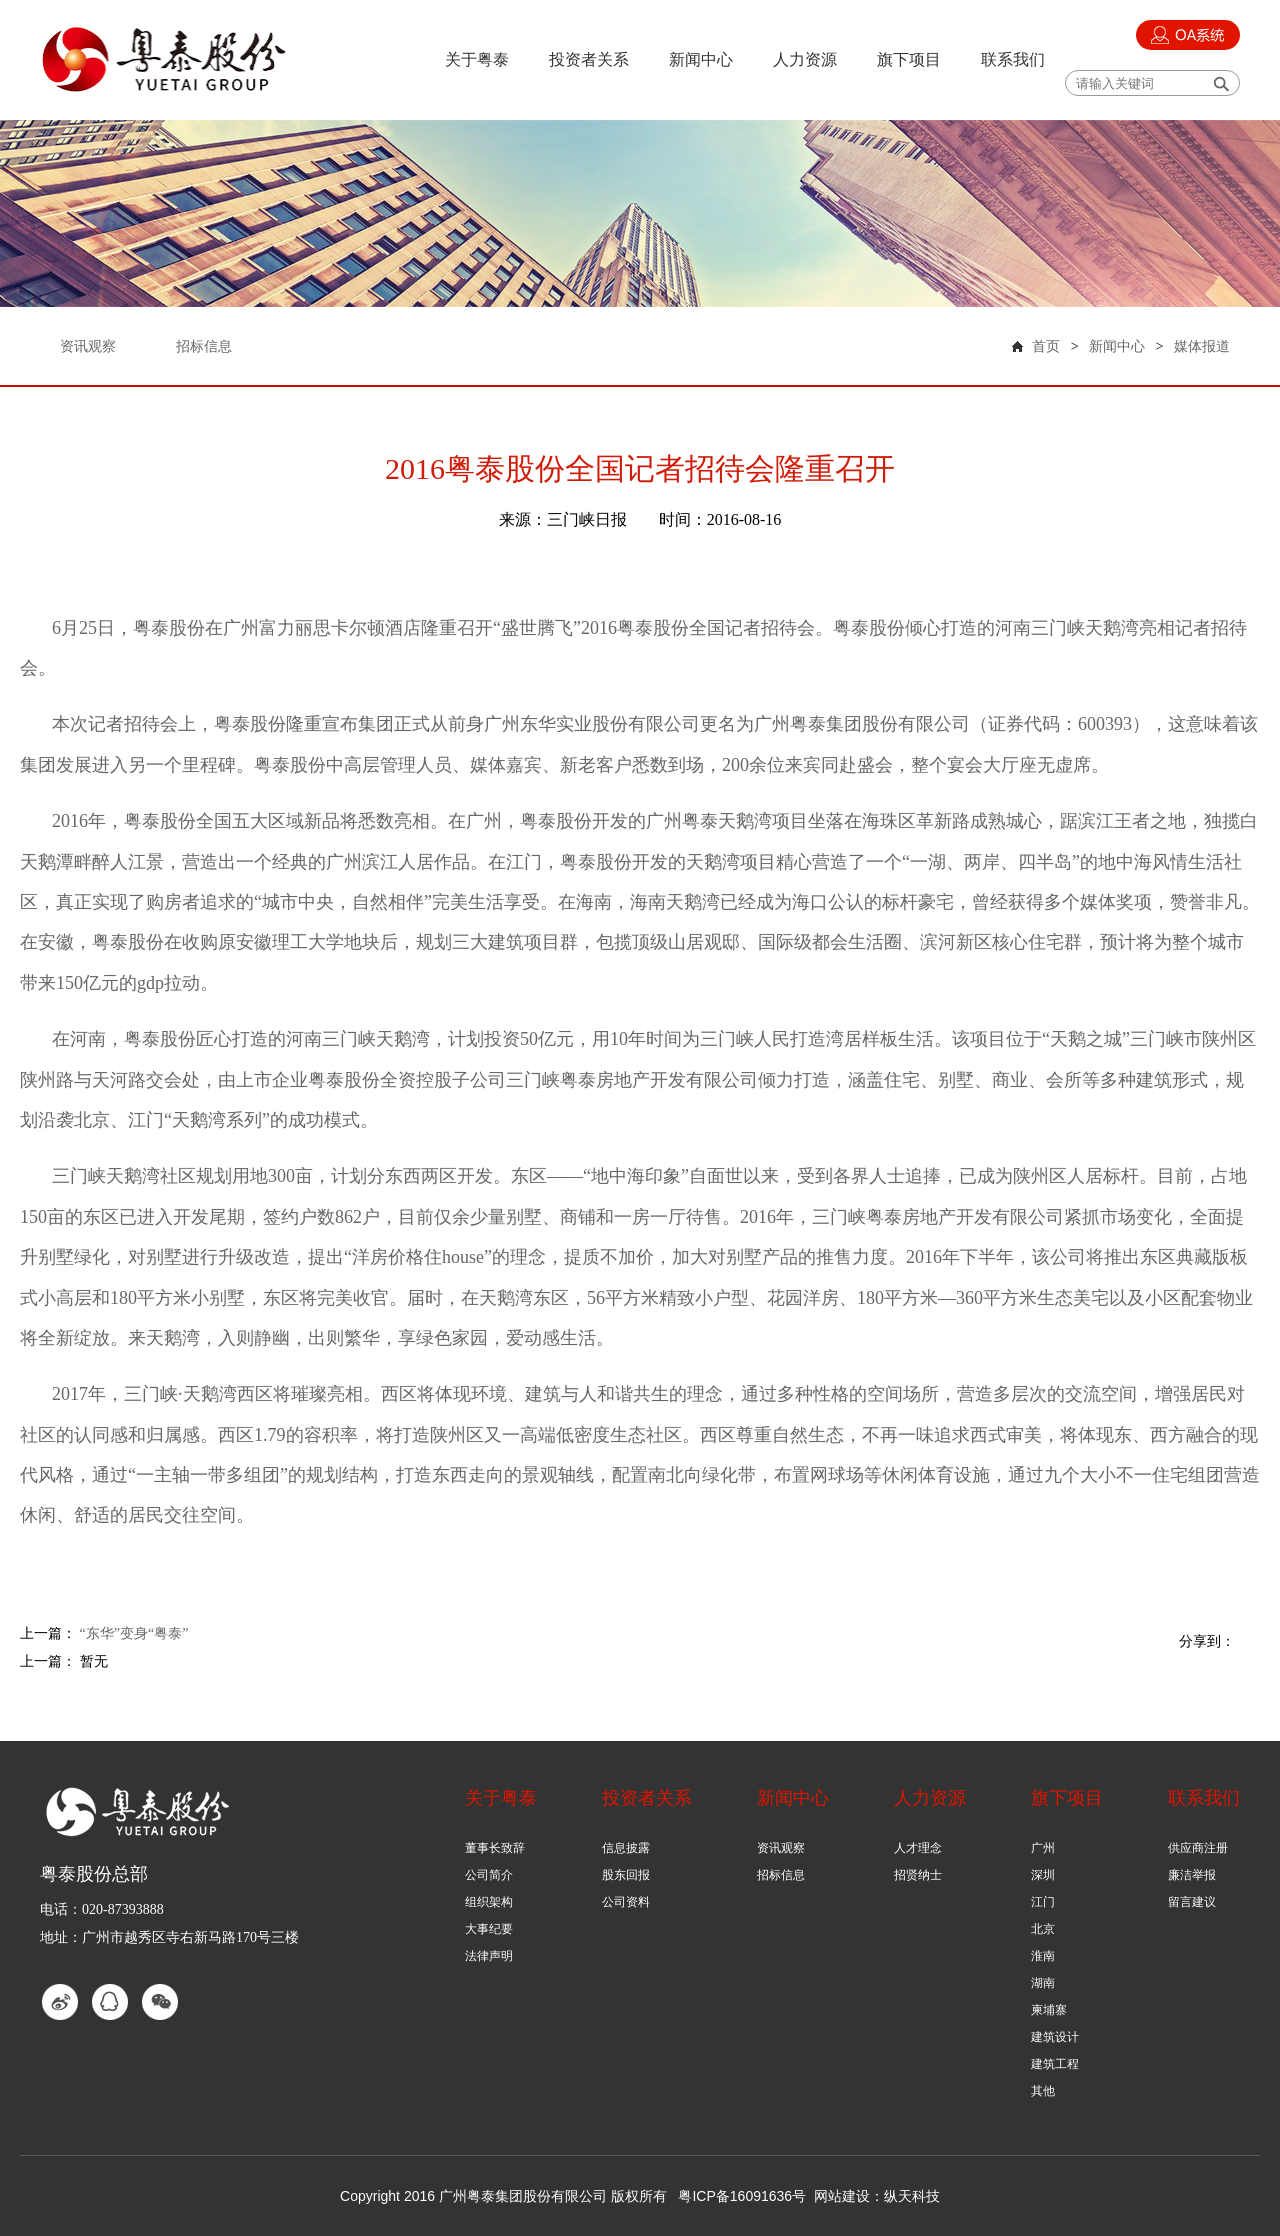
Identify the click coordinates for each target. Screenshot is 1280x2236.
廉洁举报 (1192, 1875)
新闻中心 (701, 59)
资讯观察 (781, 1848)
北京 (1043, 1929)
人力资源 (805, 59)
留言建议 (1192, 1902)
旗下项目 (909, 59)
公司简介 (489, 1875)
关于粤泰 (477, 59)
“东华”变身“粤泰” (134, 1633)
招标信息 (781, 1875)
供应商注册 (1198, 1848)
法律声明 (489, 1956)
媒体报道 (1202, 346)
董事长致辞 (495, 1848)
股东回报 (626, 1875)
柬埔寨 (1049, 2010)
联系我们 (1013, 59)
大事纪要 (489, 1929)
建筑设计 (1055, 2037)
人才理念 (918, 1848)
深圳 (1043, 1875)
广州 (1043, 1848)
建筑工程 (1055, 2064)
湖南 (1043, 1983)
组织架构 (489, 1902)
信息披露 (626, 1848)
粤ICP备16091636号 (742, 2196)
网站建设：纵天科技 (877, 2196)
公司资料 (626, 1902)
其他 (1043, 2091)
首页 (1046, 346)
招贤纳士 (918, 1875)
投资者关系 (589, 59)
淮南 (1043, 1956)
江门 (1043, 1902)
